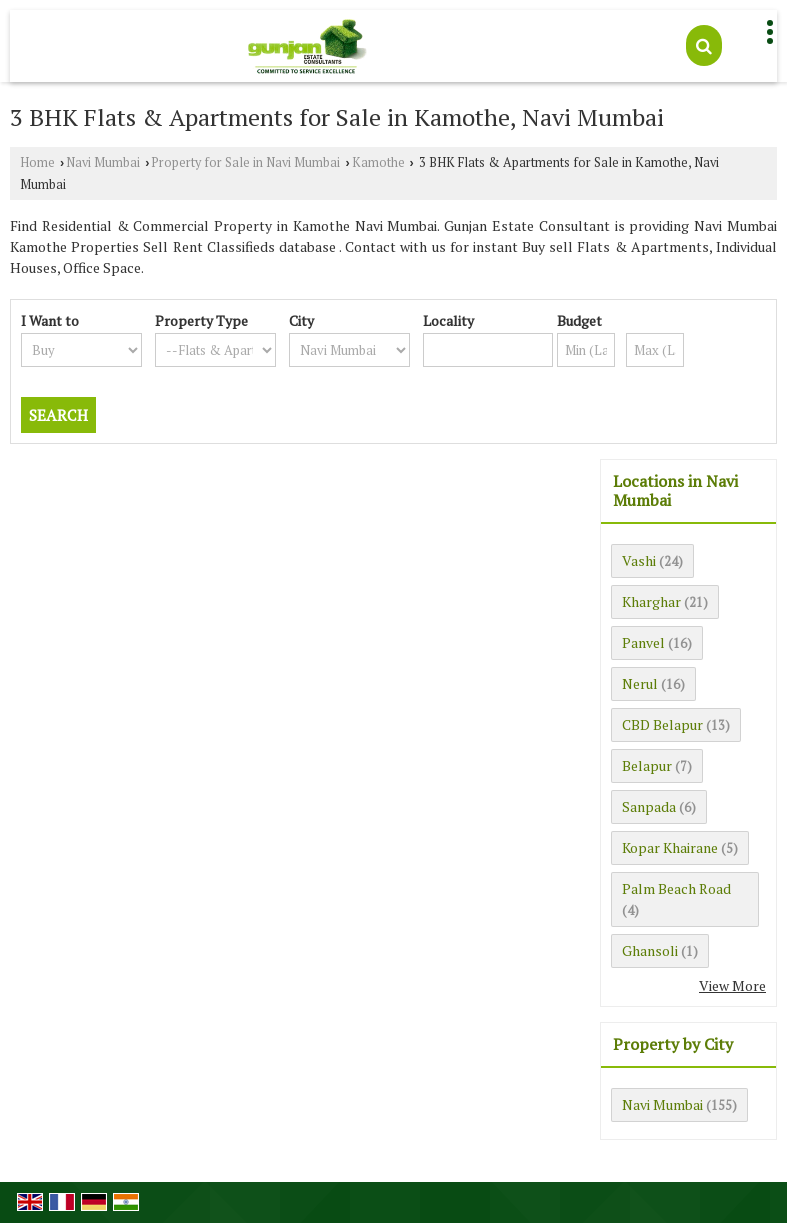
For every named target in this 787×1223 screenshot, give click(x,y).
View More (732, 985)
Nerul (640, 683)
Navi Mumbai (103, 162)
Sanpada (649, 806)
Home (37, 162)
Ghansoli (650, 950)
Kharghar (651, 601)
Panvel (643, 642)
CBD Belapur (662, 724)
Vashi (639, 560)
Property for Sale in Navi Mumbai (245, 162)
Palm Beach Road (676, 888)
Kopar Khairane (670, 847)
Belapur (647, 765)
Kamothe (378, 162)
